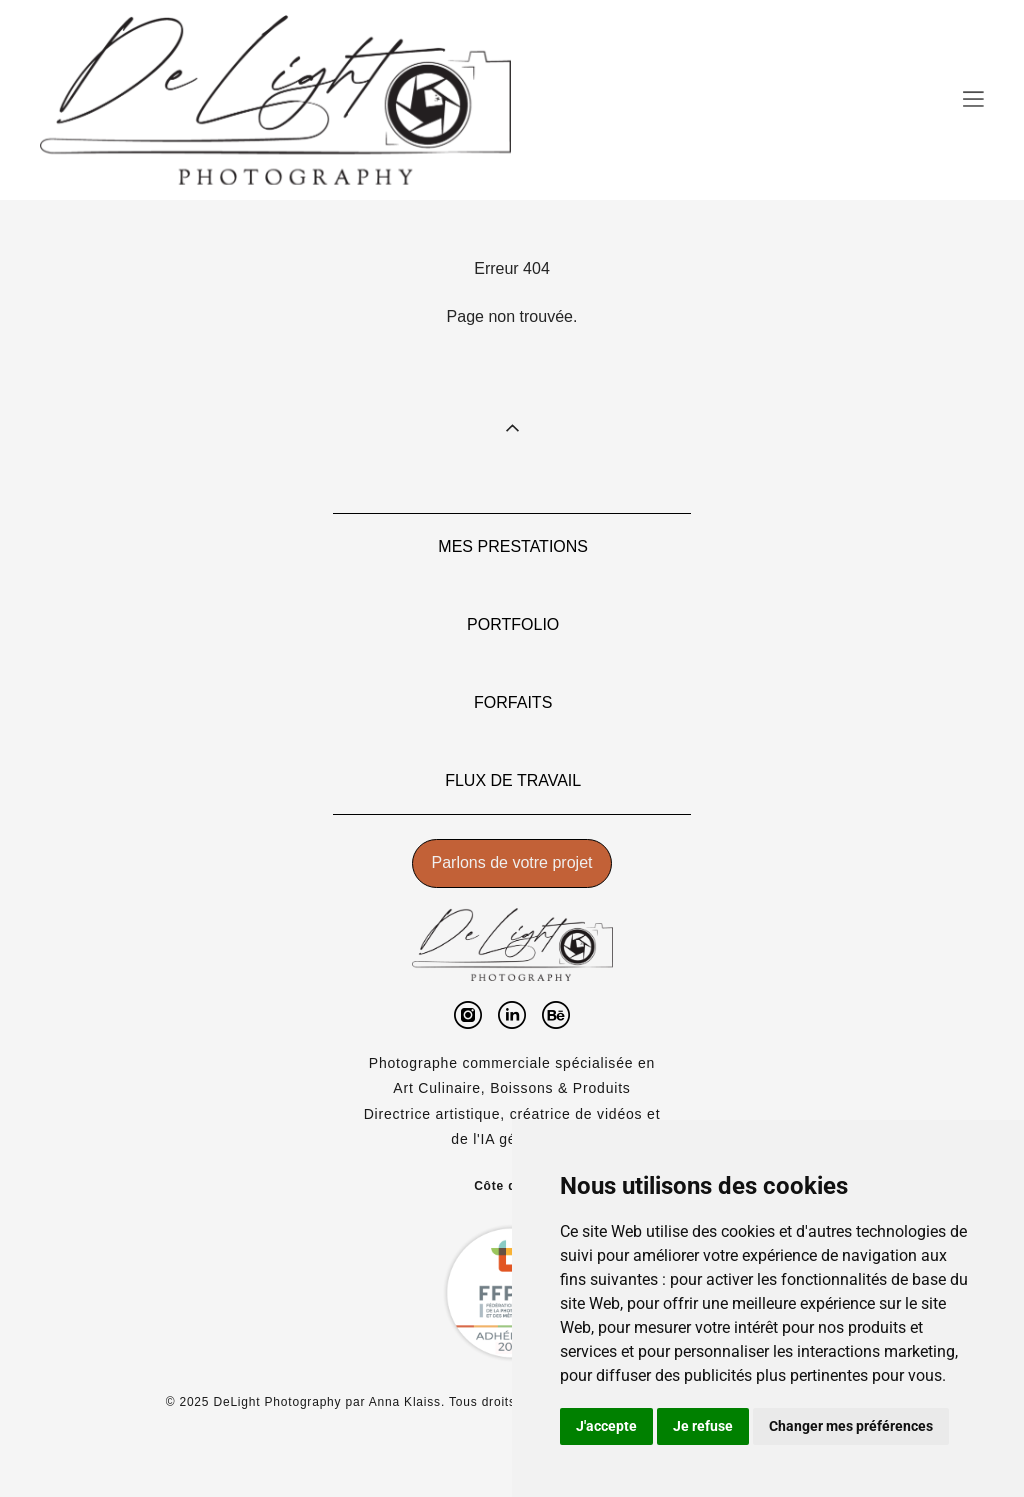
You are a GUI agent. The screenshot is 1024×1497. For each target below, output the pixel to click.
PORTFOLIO (513, 624)
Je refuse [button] (703, 1426)
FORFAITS (513, 702)
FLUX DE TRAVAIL (513, 780)
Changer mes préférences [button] (851, 1426)
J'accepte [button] (606, 1426)
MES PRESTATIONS (513, 546)
